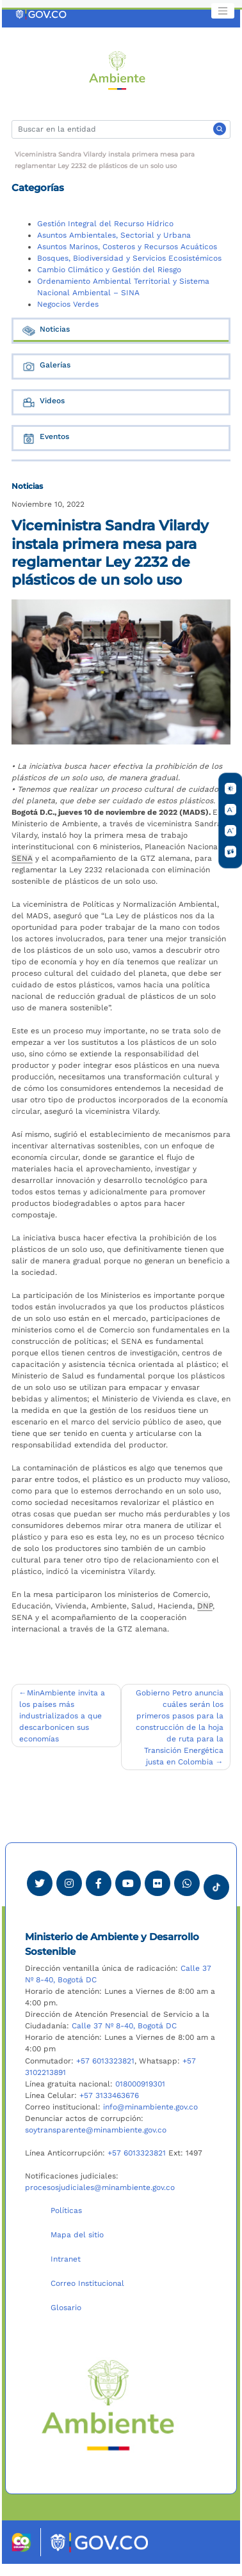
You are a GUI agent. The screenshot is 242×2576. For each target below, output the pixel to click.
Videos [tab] (43, 402)
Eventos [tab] (45, 438)
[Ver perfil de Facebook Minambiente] (98, 1883)
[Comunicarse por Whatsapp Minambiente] (187, 1883)
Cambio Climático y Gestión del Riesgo (109, 269)
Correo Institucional (87, 2283)
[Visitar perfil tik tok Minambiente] (216, 1883)
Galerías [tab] (45, 366)
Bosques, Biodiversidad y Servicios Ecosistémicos (129, 258)
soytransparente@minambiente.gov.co (95, 2129)
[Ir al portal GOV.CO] (42, 14)
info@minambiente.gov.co (150, 2106)
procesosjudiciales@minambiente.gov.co (100, 2187)
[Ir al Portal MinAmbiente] (117, 69)
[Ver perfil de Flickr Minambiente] (157, 1883)
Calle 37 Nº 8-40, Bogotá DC (124, 2025)
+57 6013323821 (105, 2060)
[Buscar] (121, 129)
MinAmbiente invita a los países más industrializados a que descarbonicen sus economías (62, 1715)
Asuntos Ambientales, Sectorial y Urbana (114, 235)
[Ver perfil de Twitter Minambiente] (39, 1883)
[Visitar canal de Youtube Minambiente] (128, 1883)
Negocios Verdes (68, 304)
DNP (205, 1605)
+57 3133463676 (109, 2095)
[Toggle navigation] (222, 11)
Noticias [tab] (45, 330)
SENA (22, 858)
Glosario (66, 2307)
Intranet (66, 2259)
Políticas (66, 2210)
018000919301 (140, 2083)
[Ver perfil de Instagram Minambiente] (69, 1883)
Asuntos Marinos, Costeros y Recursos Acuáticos (127, 246)
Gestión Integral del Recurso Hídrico (105, 223)
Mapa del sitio (77, 2234)
